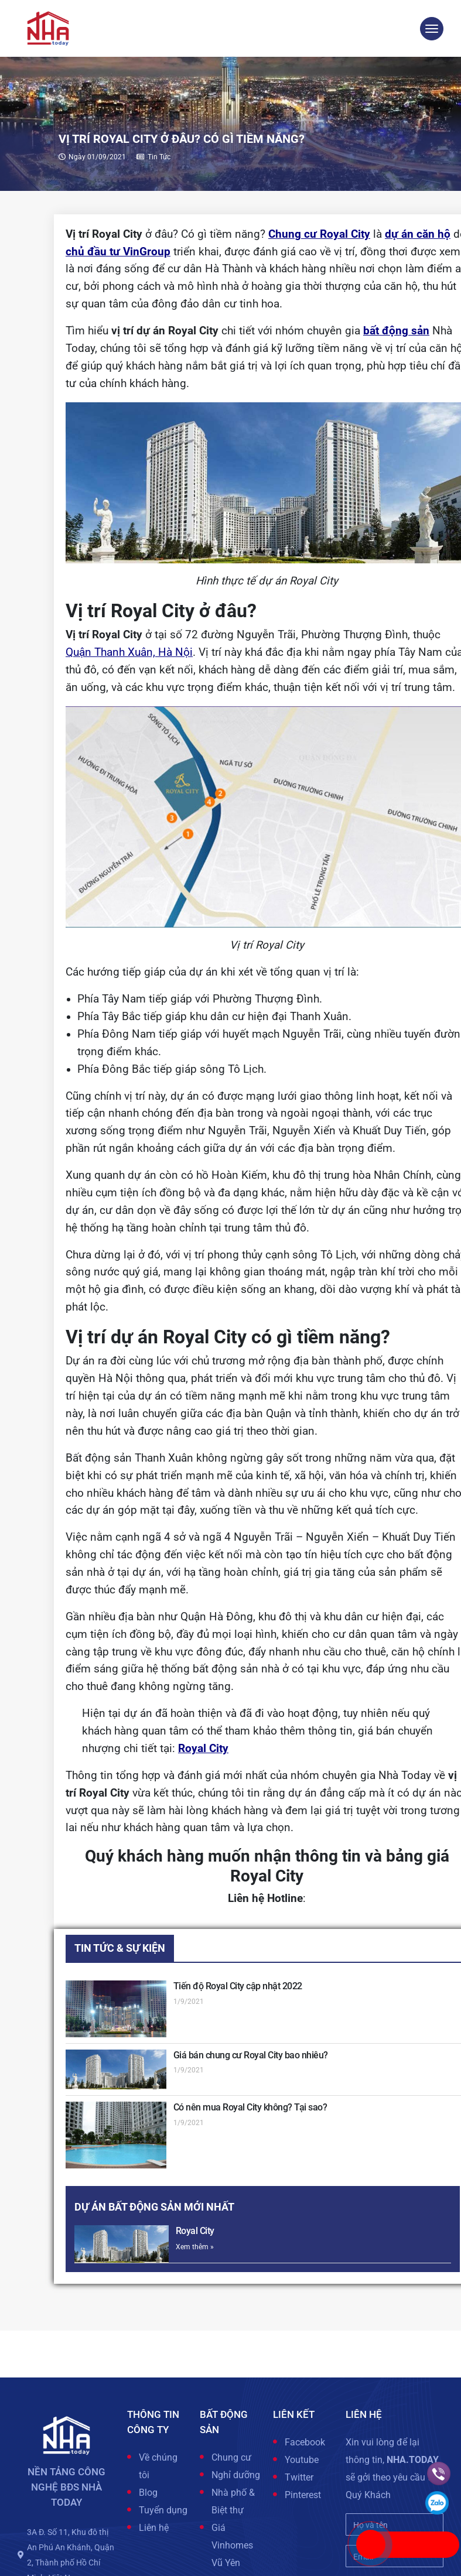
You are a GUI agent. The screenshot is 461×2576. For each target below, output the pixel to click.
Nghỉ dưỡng (235, 2475)
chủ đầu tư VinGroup (118, 251)
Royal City (203, 1748)
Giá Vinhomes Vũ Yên (232, 2545)
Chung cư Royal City (319, 234)
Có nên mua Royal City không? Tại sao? (250, 2107)
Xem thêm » (195, 2247)
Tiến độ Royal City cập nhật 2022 (237, 1986)
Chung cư (231, 2457)
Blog (148, 2492)
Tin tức (159, 157)
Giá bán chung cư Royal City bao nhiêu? (250, 2055)
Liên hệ (154, 2527)
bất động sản (396, 330)
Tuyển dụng (163, 2510)
